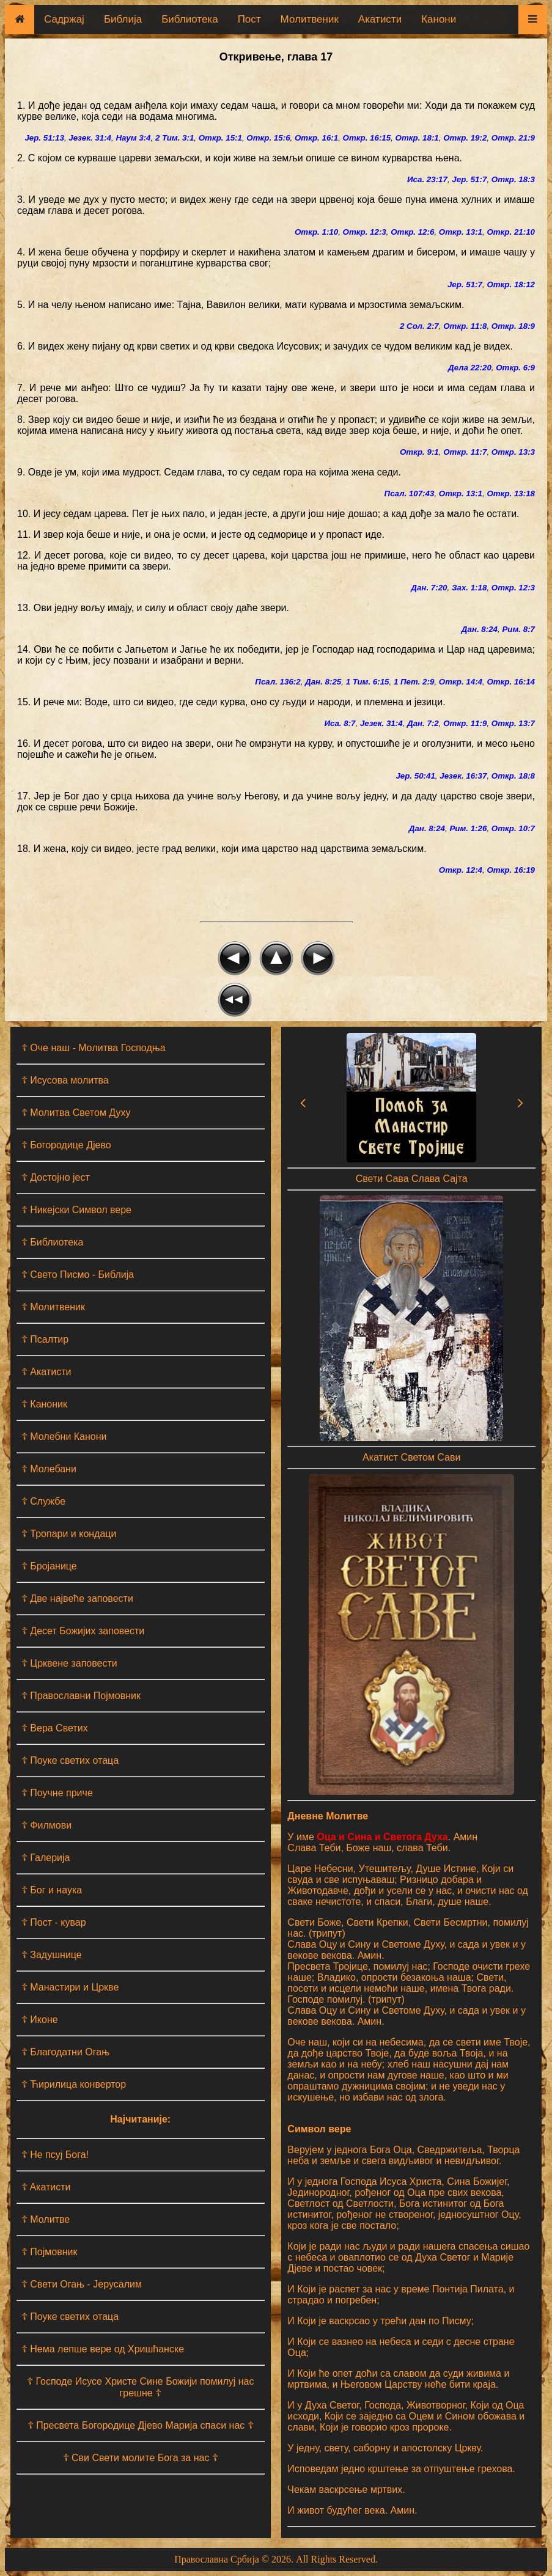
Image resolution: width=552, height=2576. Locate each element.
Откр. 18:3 (513, 179)
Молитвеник (310, 19)
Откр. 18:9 (513, 326)
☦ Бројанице (49, 1566)
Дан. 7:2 (423, 723)
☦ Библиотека (52, 1242)
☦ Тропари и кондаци (69, 1533)
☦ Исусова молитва (65, 1080)
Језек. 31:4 (89, 137)
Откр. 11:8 (465, 326)
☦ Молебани (48, 1469)
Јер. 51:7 (469, 179)
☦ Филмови (46, 1825)
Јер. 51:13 (44, 137)
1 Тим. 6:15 (367, 681)
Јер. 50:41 (415, 775)
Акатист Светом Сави (411, 1457)
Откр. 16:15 (367, 137)
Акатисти (380, 19)
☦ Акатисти (46, 1372)
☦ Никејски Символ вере (76, 1210)
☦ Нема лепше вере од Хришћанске (102, 2349)
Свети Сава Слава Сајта (412, 1178)
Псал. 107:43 (410, 493)
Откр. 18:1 (417, 137)
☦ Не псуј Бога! (55, 2154)
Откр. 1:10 (316, 232)
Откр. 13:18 (511, 493)
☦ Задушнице (51, 1955)
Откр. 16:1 (316, 137)
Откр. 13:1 (460, 232)
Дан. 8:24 (480, 629)
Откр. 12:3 (364, 232)
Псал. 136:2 (277, 681)
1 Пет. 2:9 (414, 681)
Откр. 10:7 (513, 828)
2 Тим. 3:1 (174, 137)
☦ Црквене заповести (69, 1663)
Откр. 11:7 (465, 452)
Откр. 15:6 (268, 137)
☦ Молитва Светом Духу (76, 1112)
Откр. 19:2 (465, 137)
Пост (249, 19)
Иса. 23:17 (427, 179)
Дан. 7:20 (429, 587)
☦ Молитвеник (53, 1307)
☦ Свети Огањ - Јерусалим (81, 2284)
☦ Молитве (45, 2219)
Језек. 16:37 (463, 775)
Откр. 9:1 (419, 452)
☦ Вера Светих (54, 1728)
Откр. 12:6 (412, 232)
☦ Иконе (39, 2019)
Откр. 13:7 (513, 723)
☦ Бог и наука (51, 1890)
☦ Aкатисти (46, 2187)
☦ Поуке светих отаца (70, 1760)
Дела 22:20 (469, 367)
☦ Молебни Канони (64, 1436)
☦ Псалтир (44, 1339)
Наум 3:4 (133, 137)
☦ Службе (43, 1501)
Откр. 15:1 (220, 137)
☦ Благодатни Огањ (65, 2052)
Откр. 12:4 (460, 870)
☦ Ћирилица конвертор (73, 2084)
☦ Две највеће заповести (77, 1598)
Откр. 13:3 (513, 452)
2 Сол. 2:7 (419, 326)
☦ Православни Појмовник (81, 1695)
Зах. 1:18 (469, 587)
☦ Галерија (45, 1857)
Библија (123, 19)
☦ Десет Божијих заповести (82, 1631)
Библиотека (189, 19)
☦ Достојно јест (55, 1177)
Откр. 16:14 (511, 681)
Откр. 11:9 (465, 723)
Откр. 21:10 (511, 232)
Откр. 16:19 (511, 870)
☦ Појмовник (49, 2252)
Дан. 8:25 (323, 681)
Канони (438, 19)
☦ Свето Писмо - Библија (77, 1274)
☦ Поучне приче (57, 1793)
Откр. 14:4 (460, 681)
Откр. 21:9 (513, 137)
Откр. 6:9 (515, 367)
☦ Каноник (44, 1404)
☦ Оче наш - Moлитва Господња (93, 1048)
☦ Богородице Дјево (66, 1145)
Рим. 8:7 (518, 629)
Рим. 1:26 (468, 828)
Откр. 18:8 (513, 775)
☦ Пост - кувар (53, 1922)
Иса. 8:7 (339, 723)
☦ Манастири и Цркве (70, 1987)
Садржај (64, 19)
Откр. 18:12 (511, 284)
